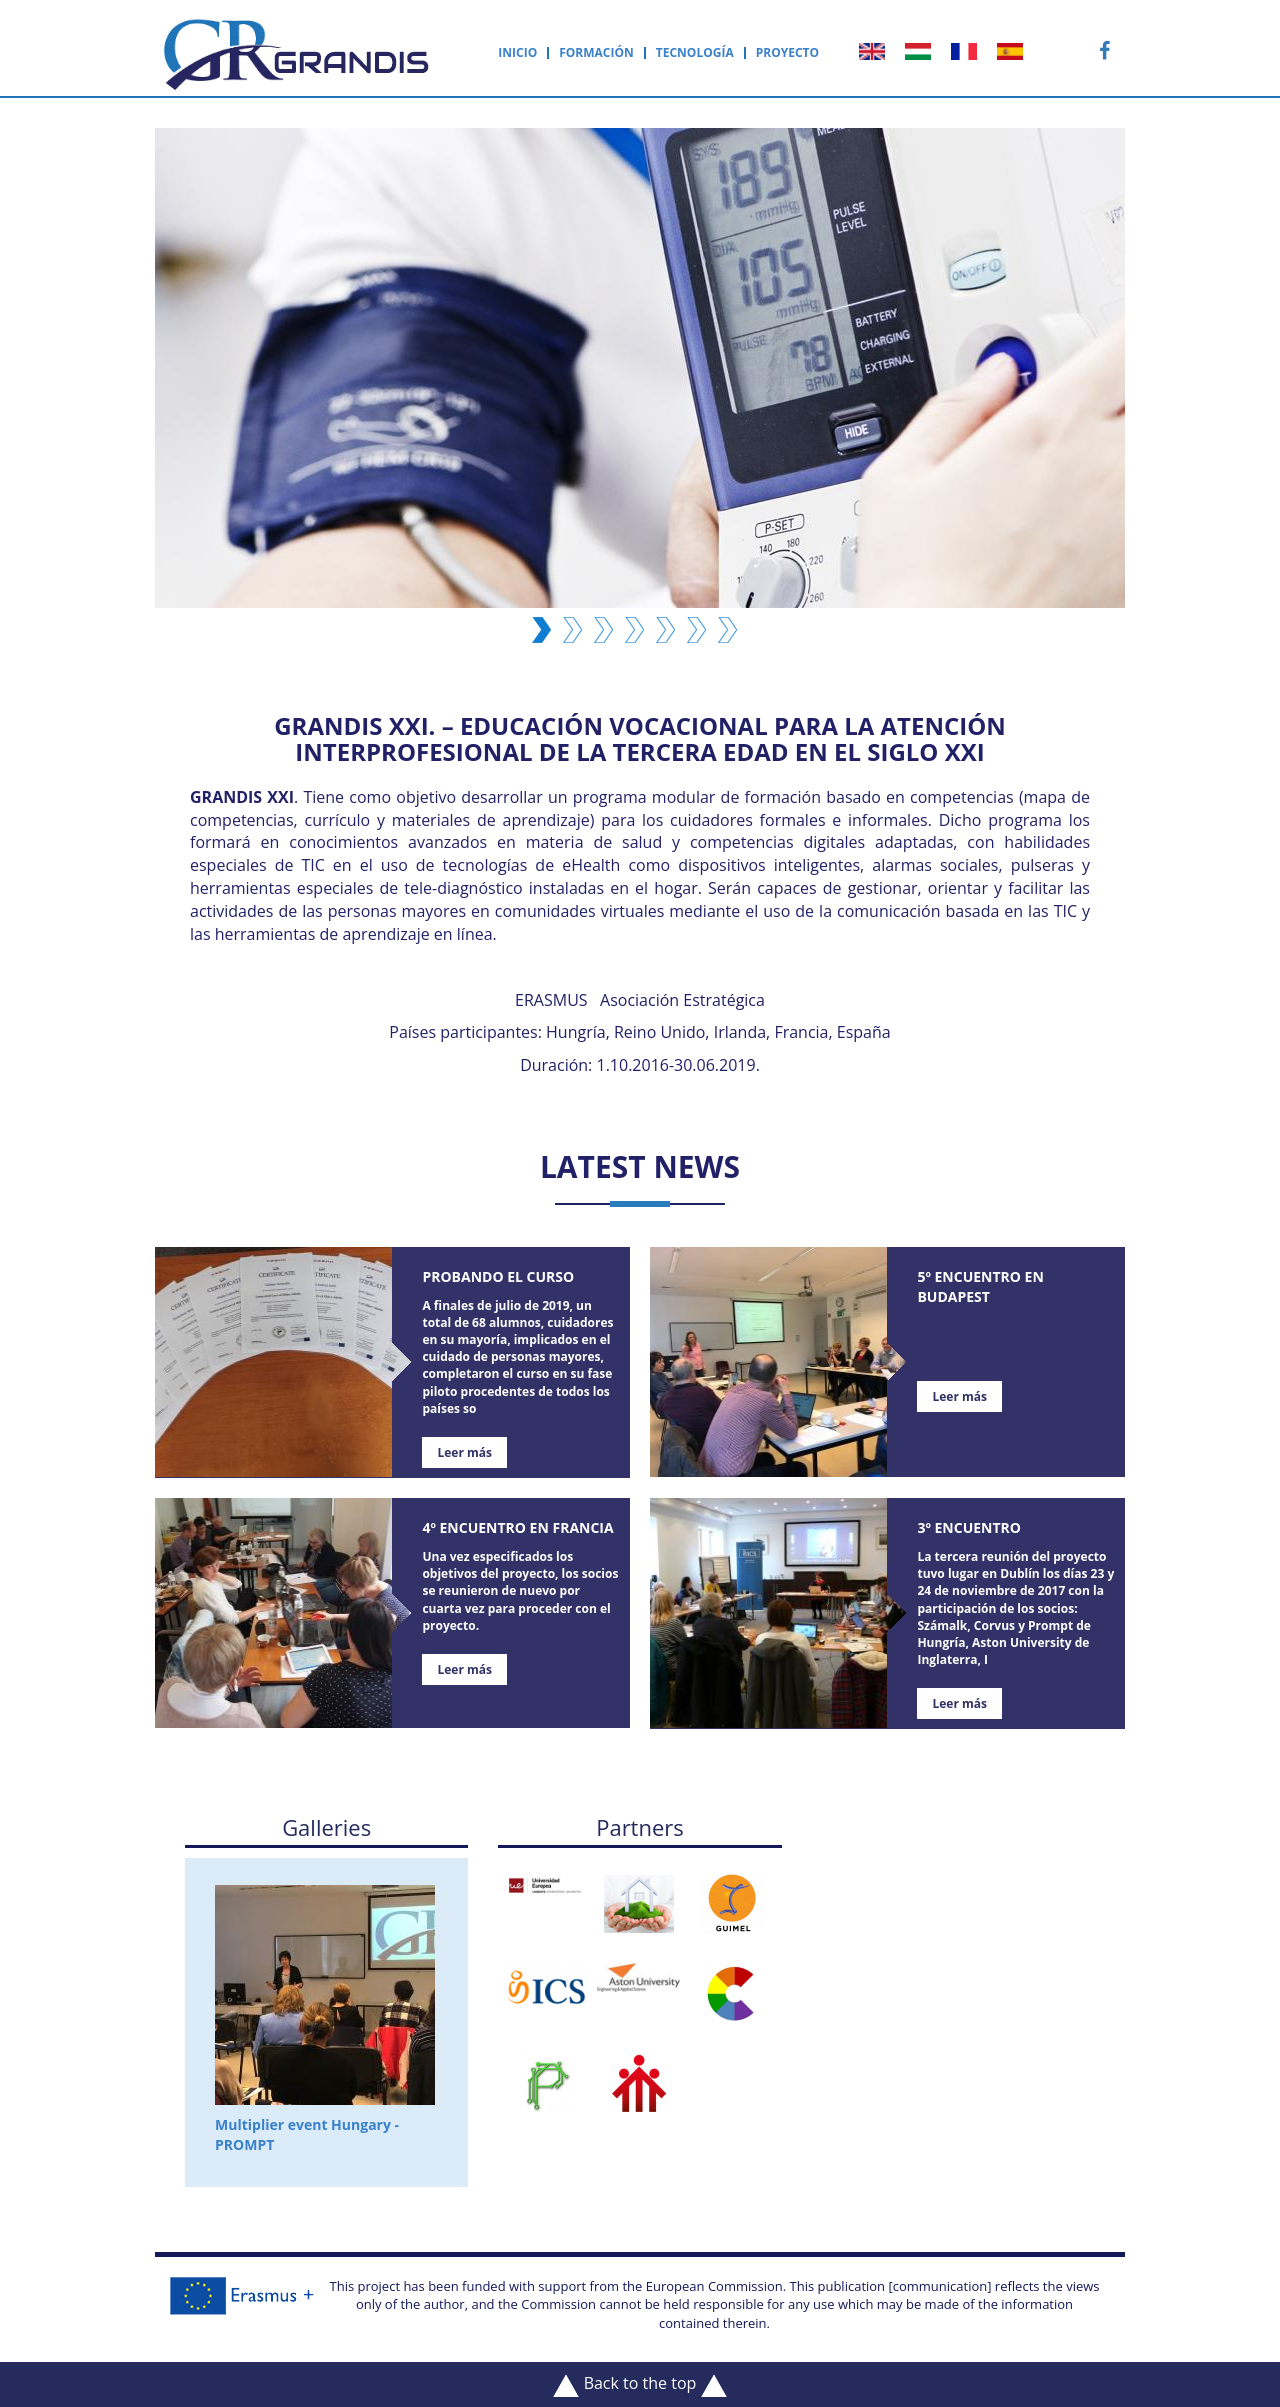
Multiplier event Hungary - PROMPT (325, 2019)
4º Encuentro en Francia (517, 1527)
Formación (596, 53)
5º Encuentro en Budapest (980, 1286)
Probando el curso (498, 1276)
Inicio (517, 53)
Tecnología (695, 53)
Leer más (464, 1452)
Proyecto (787, 53)
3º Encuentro (969, 1527)
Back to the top (639, 2384)
